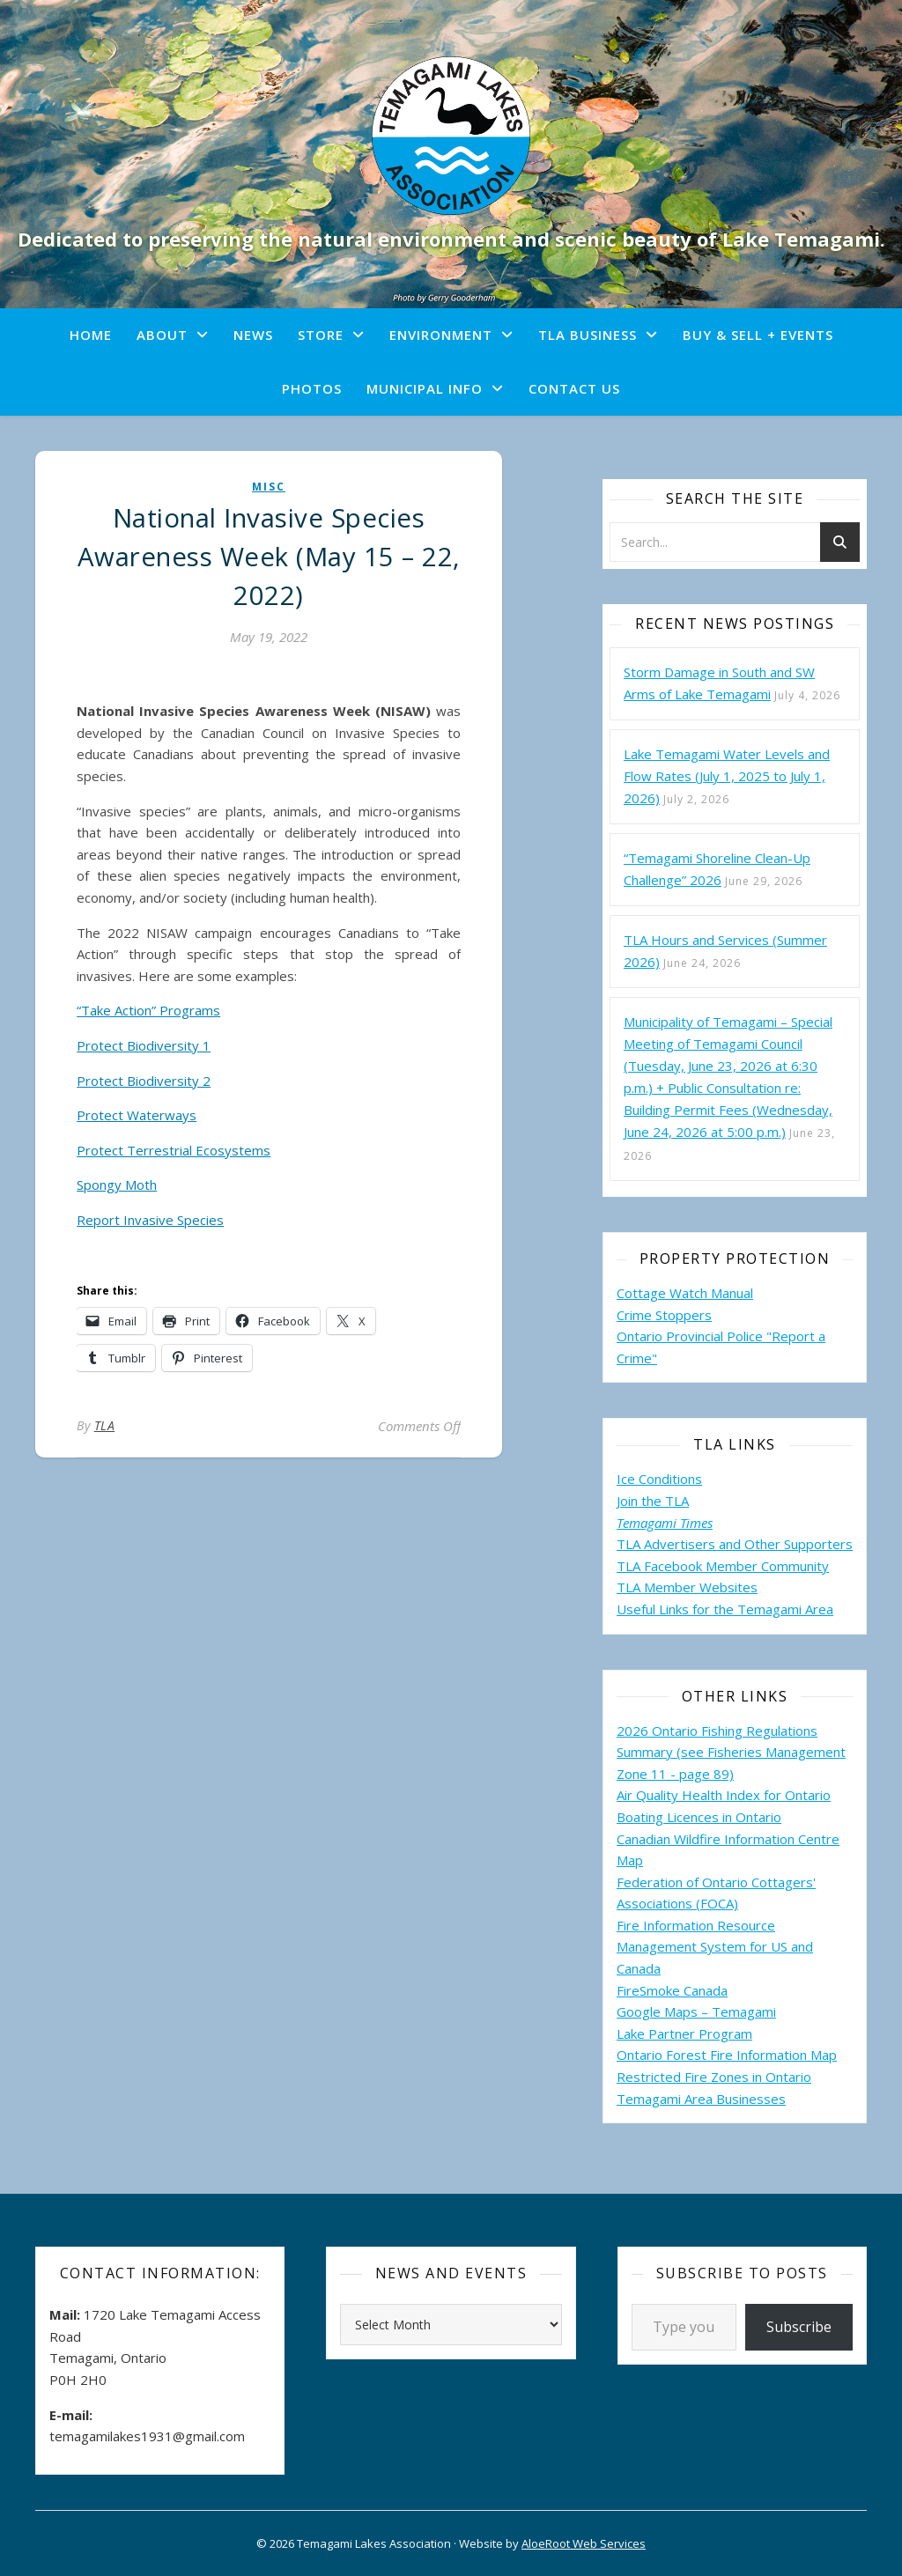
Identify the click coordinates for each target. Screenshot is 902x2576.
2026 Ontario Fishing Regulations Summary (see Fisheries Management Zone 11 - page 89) (731, 1752)
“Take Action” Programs (148, 1010)
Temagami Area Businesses (701, 2098)
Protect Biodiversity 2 (144, 1080)
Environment (440, 334)
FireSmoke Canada (672, 1990)
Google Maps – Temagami (696, 2011)
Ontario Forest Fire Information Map (727, 2054)
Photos (312, 388)
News (253, 334)
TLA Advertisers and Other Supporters (735, 1544)
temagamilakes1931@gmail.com (147, 2436)
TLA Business (587, 334)
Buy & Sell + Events (758, 334)
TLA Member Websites (687, 1587)
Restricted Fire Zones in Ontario (714, 2076)
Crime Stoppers (664, 1315)
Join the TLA (653, 1500)
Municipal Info (424, 388)
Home (91, 334)
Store (321, 334)
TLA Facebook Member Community (723, 1566)
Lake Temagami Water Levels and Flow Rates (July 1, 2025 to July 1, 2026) (727, 776)
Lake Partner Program (684, 2033)
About (162, 334)
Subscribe (799, 2326)
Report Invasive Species (150, 1220)
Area (819, 1609)
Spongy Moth (117, 1184)
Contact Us (574, 388)
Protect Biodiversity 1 (144, 1045)
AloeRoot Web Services (583, 2543)
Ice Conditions (659, 1478)
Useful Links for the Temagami (711, 1609)
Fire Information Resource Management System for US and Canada (715, 1946)
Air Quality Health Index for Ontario (724, 1795)
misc (268, 486)
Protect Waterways (136, 1115)
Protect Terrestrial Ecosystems (173, 1150)
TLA (104, 1425)
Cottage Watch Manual (685, 1293)
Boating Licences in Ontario (699, 1817)
